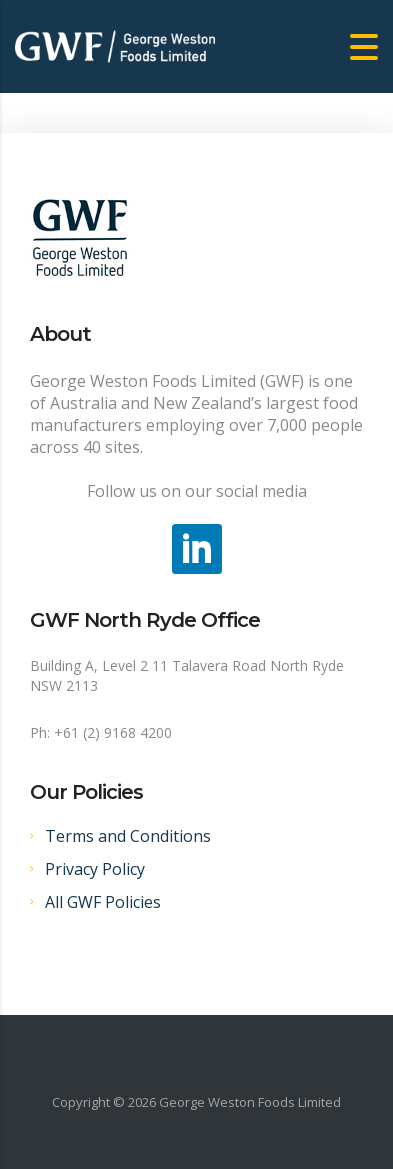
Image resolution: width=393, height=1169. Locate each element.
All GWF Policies (103, 902)
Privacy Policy (95, 869)
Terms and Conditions (128, 836)
